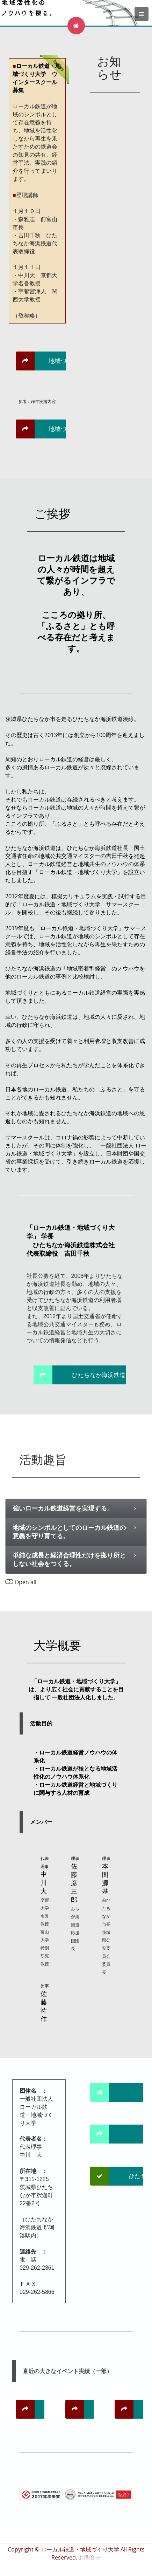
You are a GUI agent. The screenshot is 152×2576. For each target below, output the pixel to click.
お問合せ (90, 2557)
